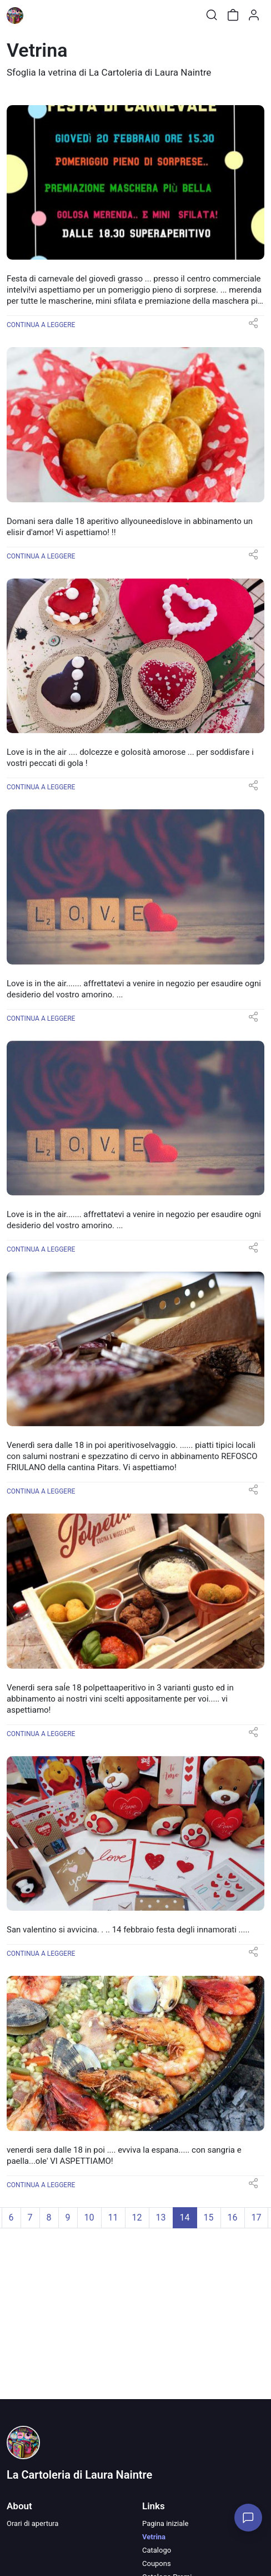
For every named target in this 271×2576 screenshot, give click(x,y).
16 (233, 2217)
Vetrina (153, 2537)
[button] (253, 327)
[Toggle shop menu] (37, 15)
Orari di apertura (32, 2523)
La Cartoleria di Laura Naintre (79, 2474)
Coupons (156, 2563)
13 (161, 2217)
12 (137, 2217)
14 (185, 2217)
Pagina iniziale (165, 2523)
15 (209, 2217)
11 (113, 2217)
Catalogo (156, 2550)
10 (89, 2217)
